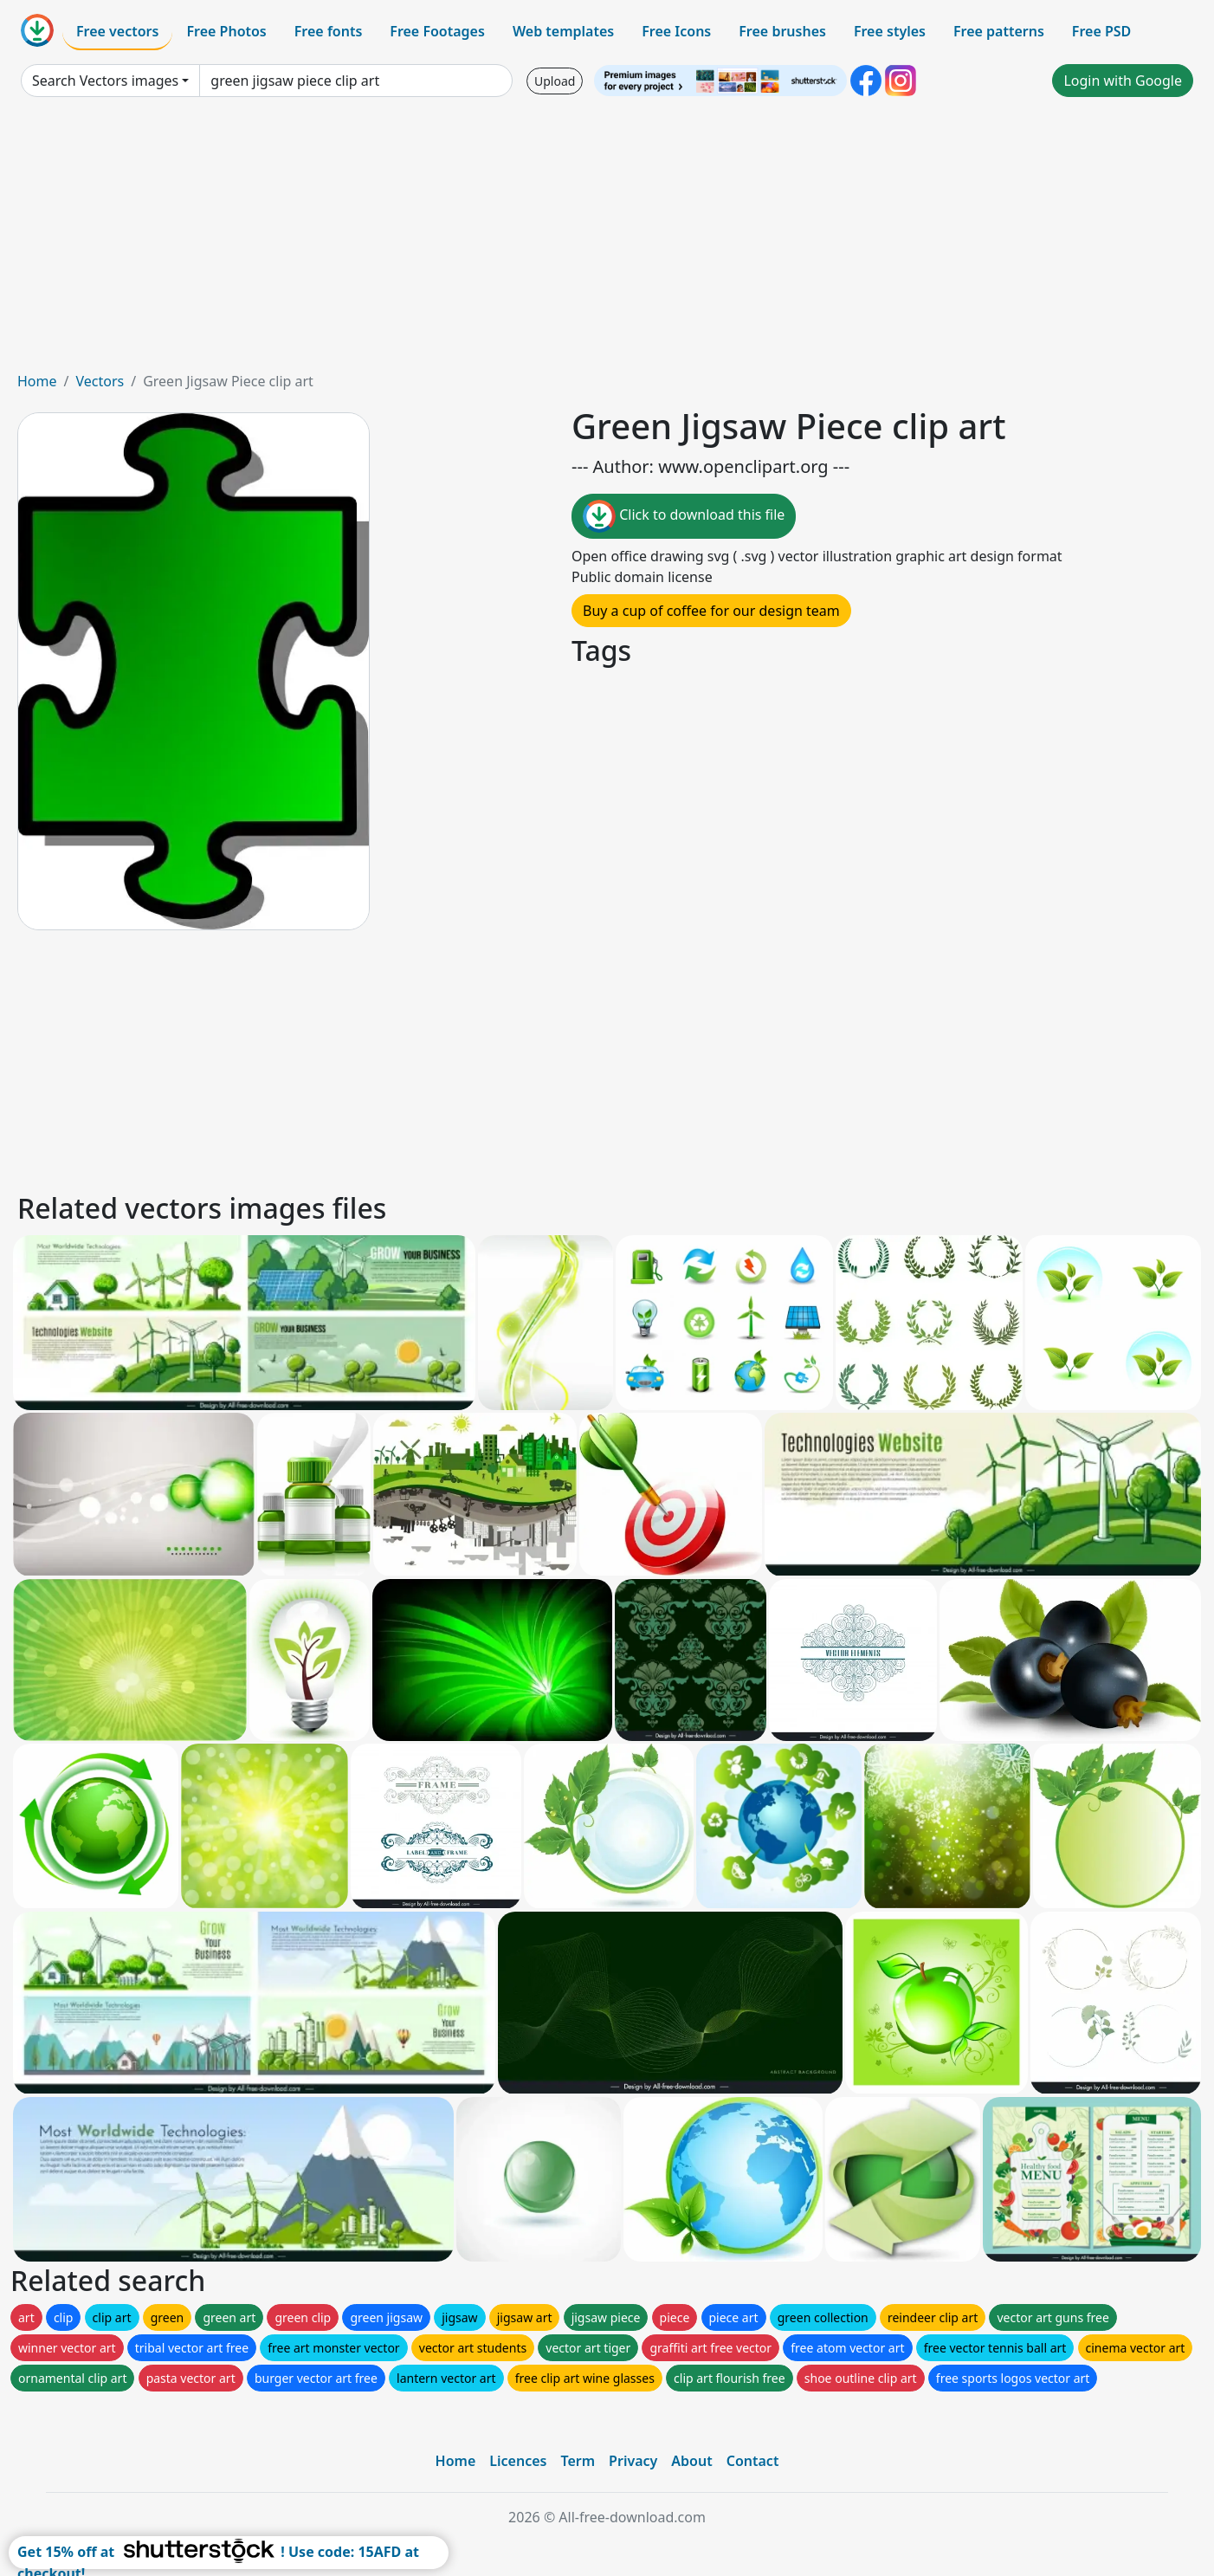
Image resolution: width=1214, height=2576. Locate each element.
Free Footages (437, 31)
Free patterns (998, 31)
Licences (517, 2460)
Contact (752, 2460)
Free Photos (226, 31)
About (691, 2460)
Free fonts (328, 31)
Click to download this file (684, 516)
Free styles (890, 31)
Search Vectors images (105, 80)
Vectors (99, 381)
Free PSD (1101, 31)
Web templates (563, 31)
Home (37, 381)
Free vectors (117, 31)
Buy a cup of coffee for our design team (711, 610)
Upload (554, 81)
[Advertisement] (607, 241)
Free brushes (782, 31)
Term (577, 2460)
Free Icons (676, 31)
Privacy (633, 2460)
